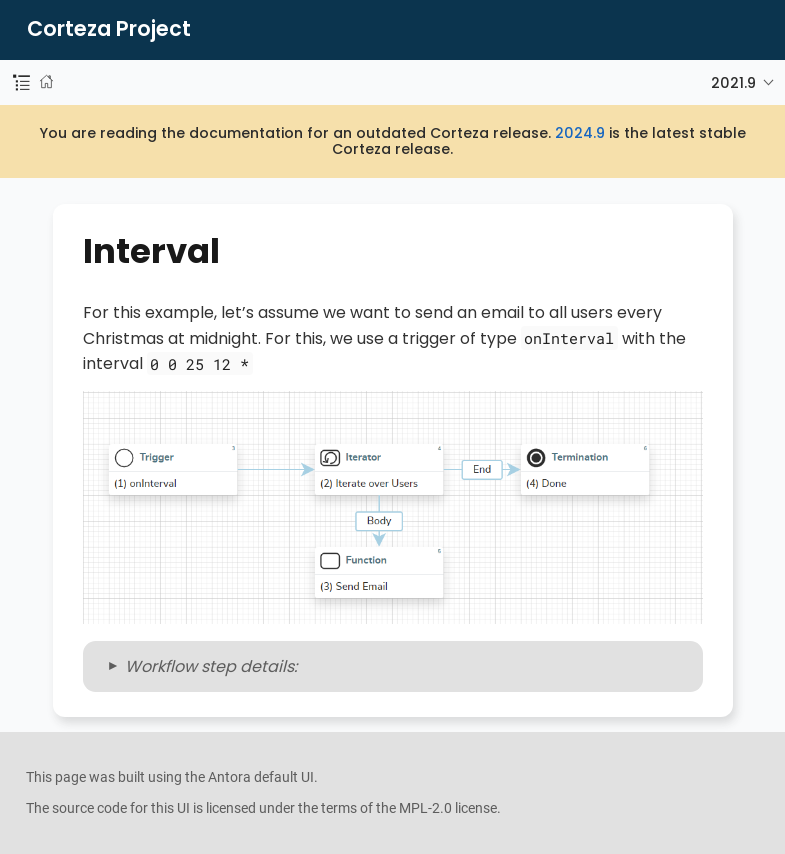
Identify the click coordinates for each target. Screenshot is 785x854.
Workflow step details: (211, 666)
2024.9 (580, 133)
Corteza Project (109, 29)
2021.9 (733, 83)
